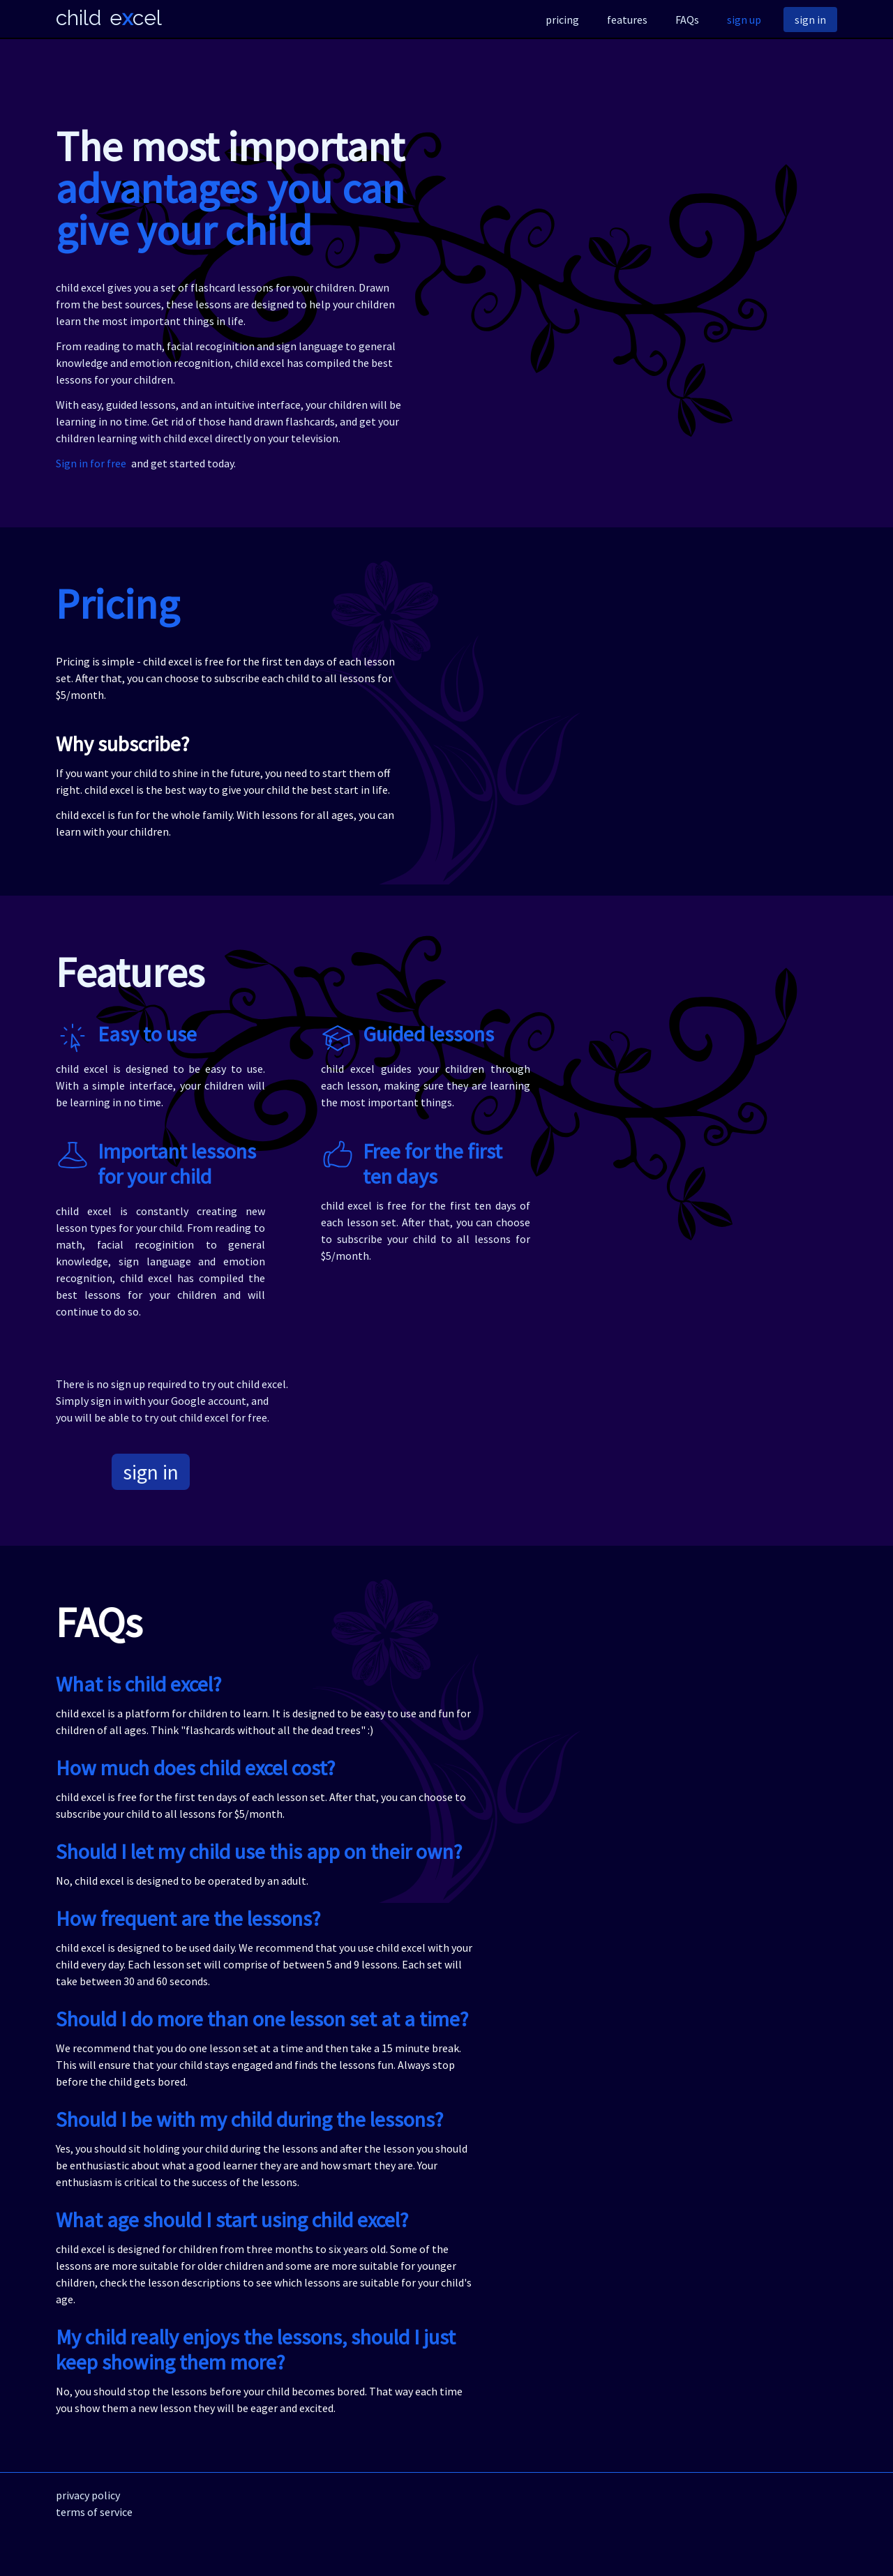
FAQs (687, 20)
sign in (810, 20)
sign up (744, 20)
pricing (562, 20)
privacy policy (88, 2495)
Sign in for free (91, 463)
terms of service (94, 2512)
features (627, 20)
